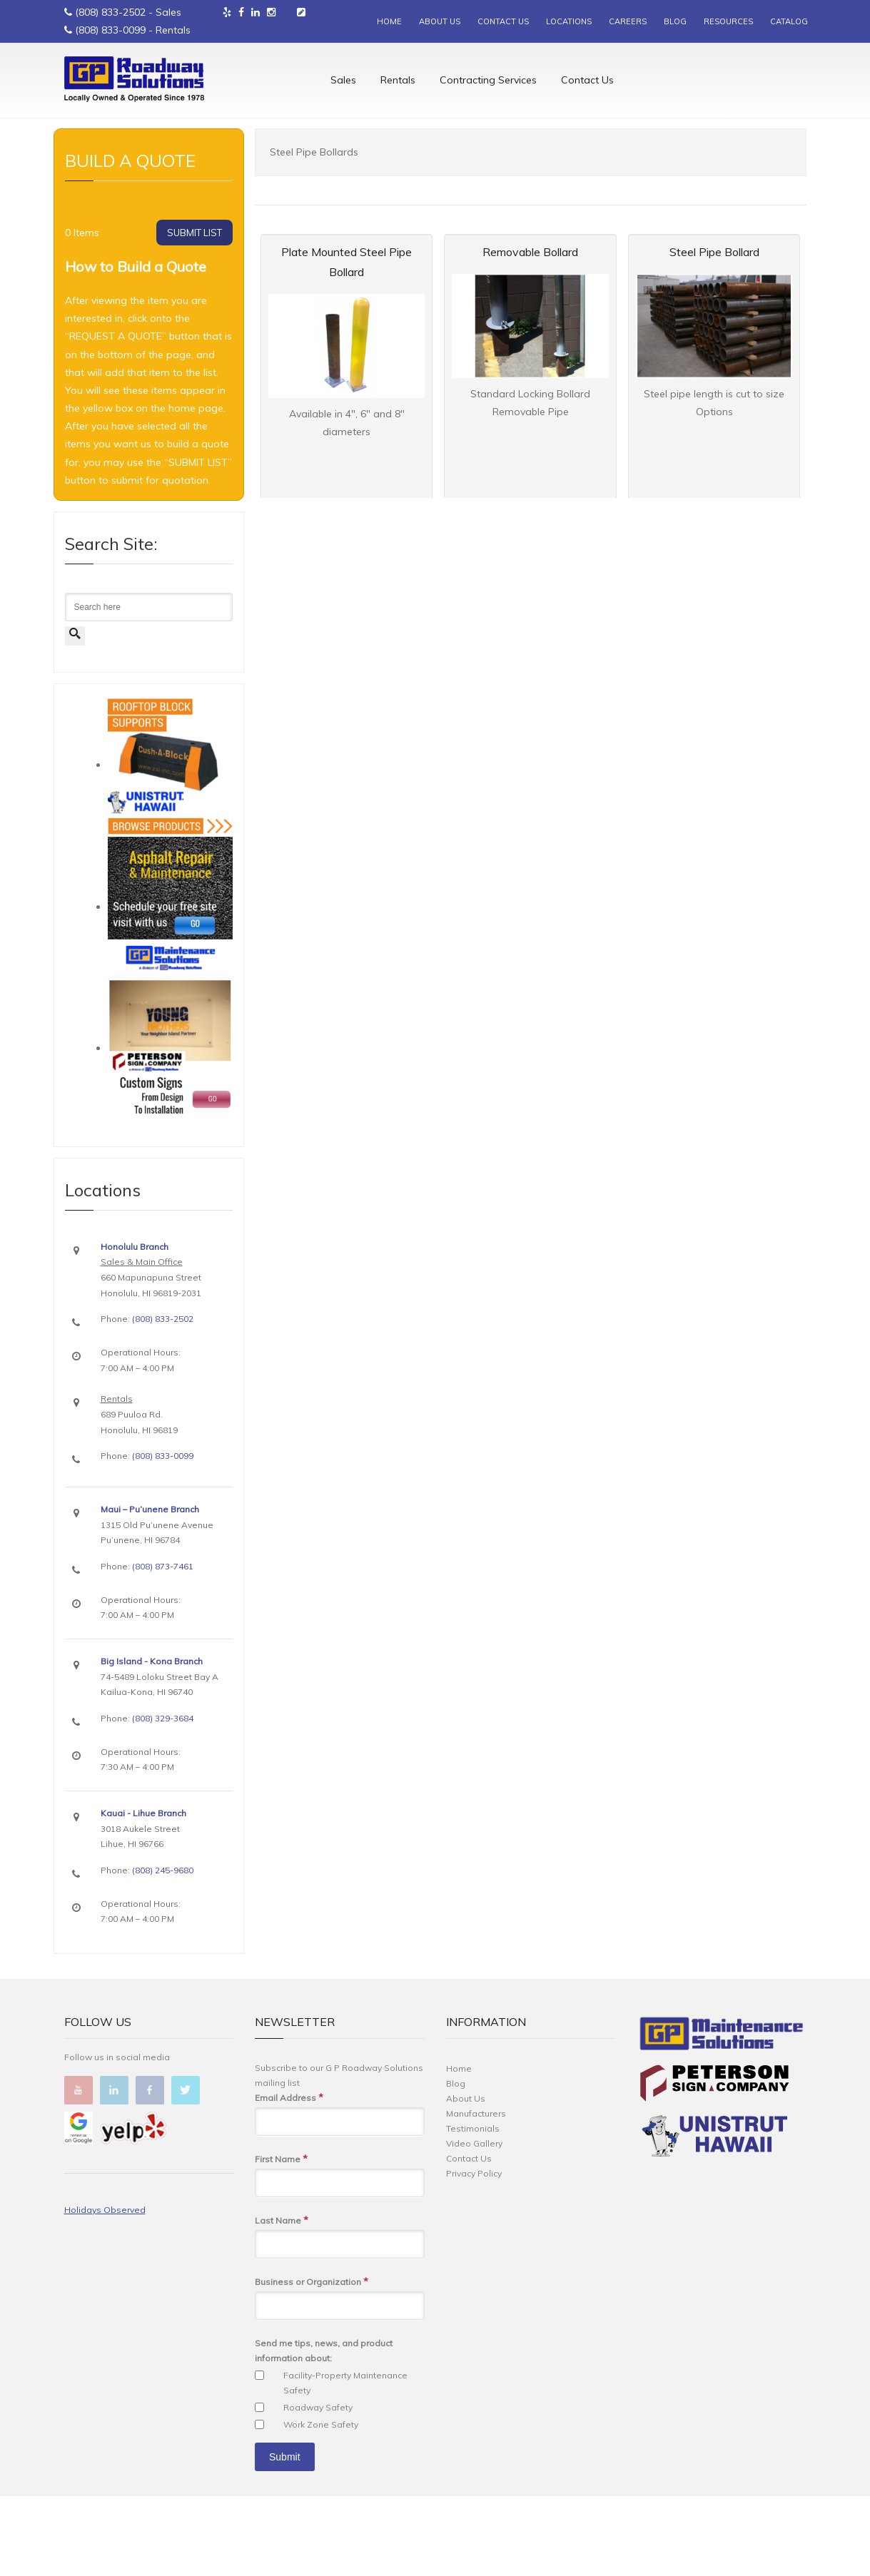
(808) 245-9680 (162, 1950)
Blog (455, 2163)
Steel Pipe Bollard (714, 332)
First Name (281, 2238)
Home (75, 179)
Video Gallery (474, 2223)
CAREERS (628, 21)
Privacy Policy (474, 2253)
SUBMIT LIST (194, 312)
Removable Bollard (530, 332)
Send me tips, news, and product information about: (324, 2430)
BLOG (675, 21)
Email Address (289, 2177)
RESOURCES (728, 21)
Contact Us (587, 82)
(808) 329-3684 (162, 1798)
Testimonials (473, 2208)
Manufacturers (476, 2193)
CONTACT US (503, 21)
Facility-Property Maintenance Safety (345, 2462)
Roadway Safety (318, 2487)
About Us (465, 2178)
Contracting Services (488, 82)
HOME (389, 21)
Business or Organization (311, 2361)
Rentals (397, 82)
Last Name (281, 2300)
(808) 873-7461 (162, 1646)
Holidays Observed (105, 2289)
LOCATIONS (569, 21)
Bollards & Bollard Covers (276, 179)
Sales (343, 82)
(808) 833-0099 (110, 30)
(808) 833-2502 (110, 12)
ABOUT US (439, 21)
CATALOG (789, 21)
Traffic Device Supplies (175, 179)
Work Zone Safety (320, 2504)
